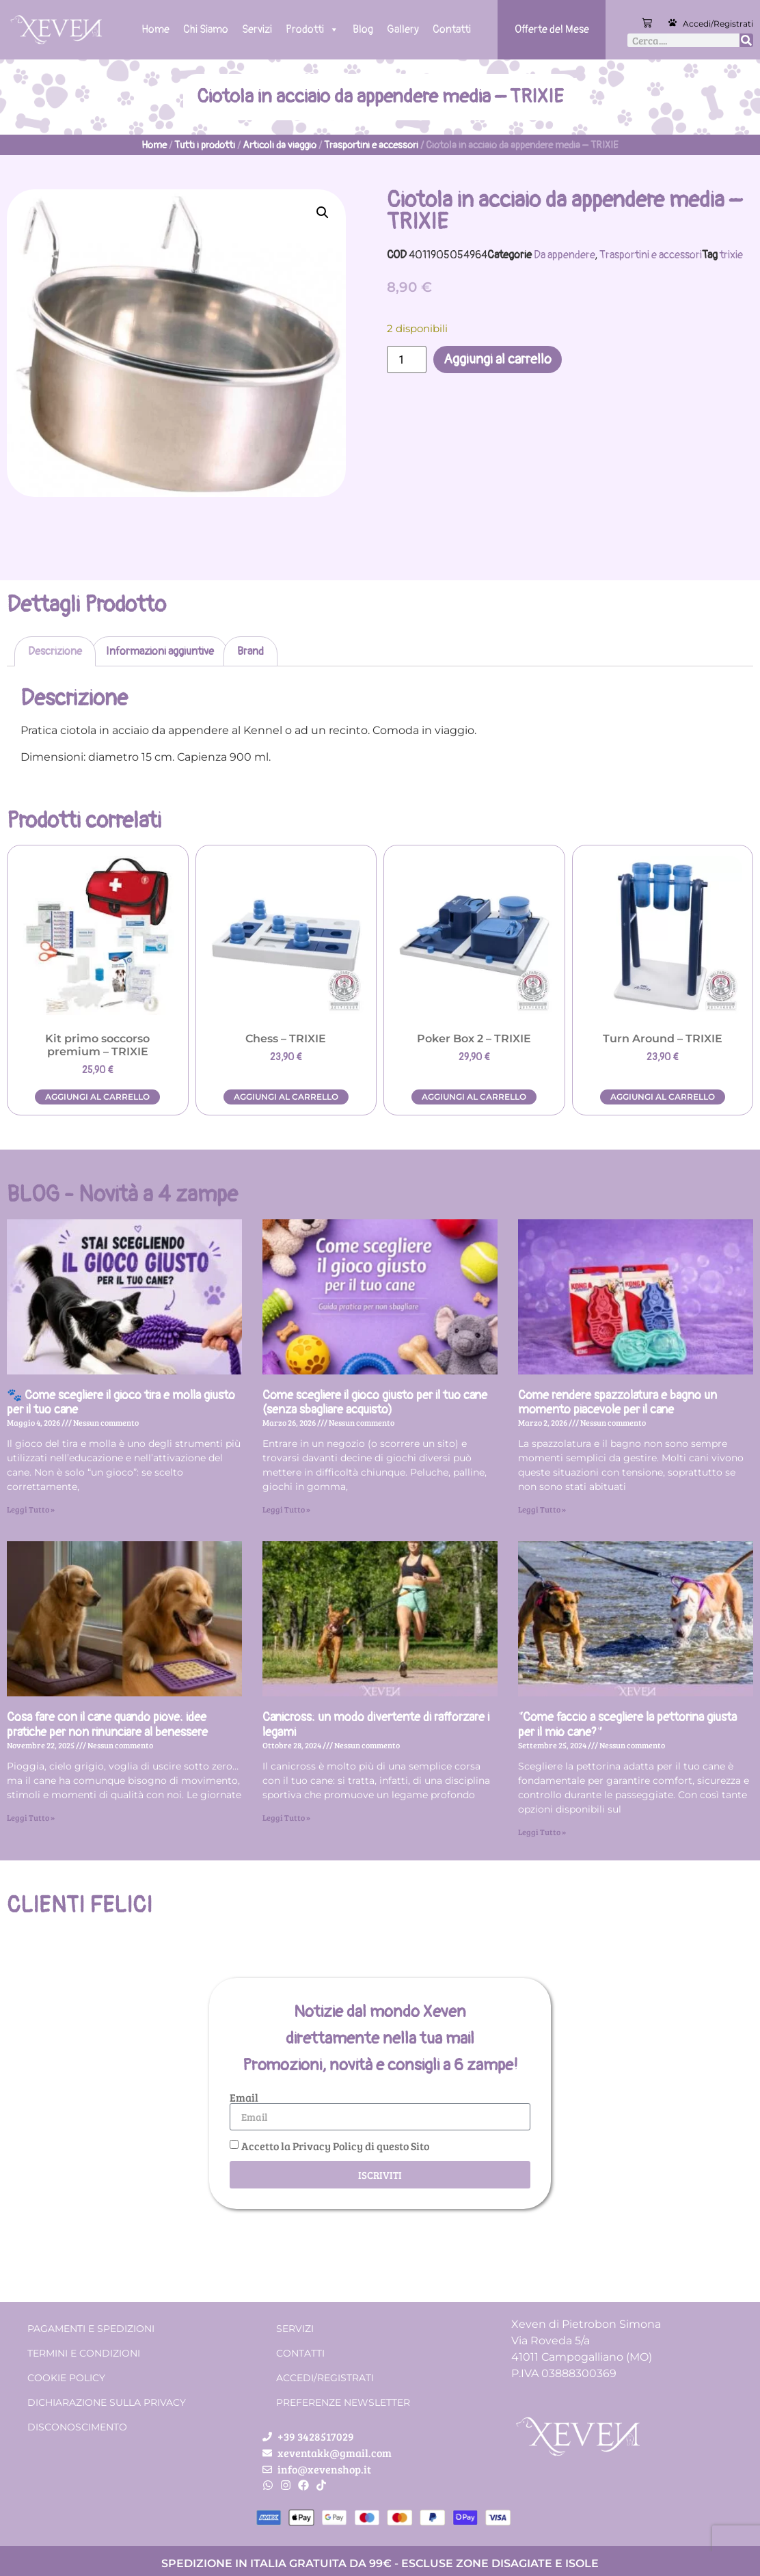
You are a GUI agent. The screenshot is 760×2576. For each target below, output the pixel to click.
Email (244, 2097)
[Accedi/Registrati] (672, 22)
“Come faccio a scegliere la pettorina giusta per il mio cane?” (627, 1724)
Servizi (257, 29)
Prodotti (312, 29)
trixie (731, 255)
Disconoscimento (77, 2427)
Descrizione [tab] (55, 651)
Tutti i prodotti (204, 145)
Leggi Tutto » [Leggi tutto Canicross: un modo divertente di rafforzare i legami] (286, 1817)
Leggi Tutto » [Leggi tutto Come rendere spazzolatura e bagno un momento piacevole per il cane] (542, 1509)
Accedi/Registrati (718, 23)
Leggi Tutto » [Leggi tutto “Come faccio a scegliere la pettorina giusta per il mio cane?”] (542, 1831)
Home (155, 29)
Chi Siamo (205, 29)
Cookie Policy (66, 2378)
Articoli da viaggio (279, 145)
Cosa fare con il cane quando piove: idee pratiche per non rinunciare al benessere (107, 1724)
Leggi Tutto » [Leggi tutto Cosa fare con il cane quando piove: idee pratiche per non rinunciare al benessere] (31, 1817)
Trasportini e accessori (371, 145)
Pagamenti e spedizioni (90, 2328)
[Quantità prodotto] (406, 359)
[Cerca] (746, 40)
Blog (363, 29)
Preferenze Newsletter (343, 2402)
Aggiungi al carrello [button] (97, 1097)
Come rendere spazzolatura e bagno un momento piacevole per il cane (617, 1402)
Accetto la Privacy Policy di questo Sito (335, 2146)
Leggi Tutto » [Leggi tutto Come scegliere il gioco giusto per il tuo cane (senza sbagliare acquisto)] (286, 1509)
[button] (322, 212)
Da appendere (564, 255)
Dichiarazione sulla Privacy (106, 2402)
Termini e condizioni (83, 2353)
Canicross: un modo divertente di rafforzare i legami (375, 1724)
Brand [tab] (250, 651)
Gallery (403, 29)
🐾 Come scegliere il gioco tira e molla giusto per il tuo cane (121, 1402)
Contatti (452, 29)
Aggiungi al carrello (498, 359)
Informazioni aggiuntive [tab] (160, 651)
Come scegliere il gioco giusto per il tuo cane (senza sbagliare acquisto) (374, 1402)
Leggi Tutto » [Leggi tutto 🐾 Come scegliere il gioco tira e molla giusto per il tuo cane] (31, 1509)
